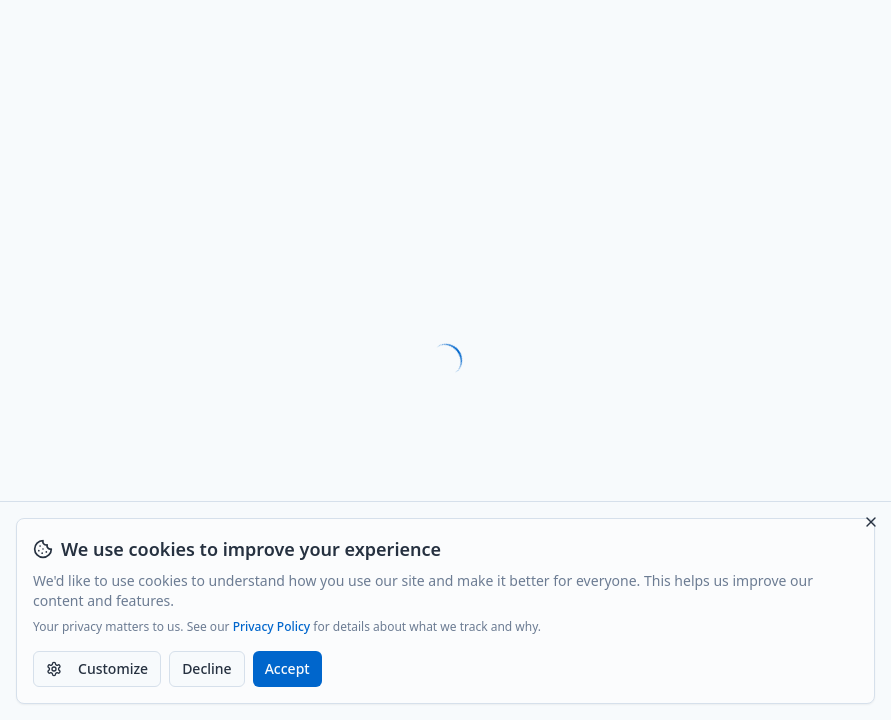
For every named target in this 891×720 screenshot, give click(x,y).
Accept (287, 668)
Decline (207, 668)
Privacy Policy (272, 627)
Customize (97, 668)
